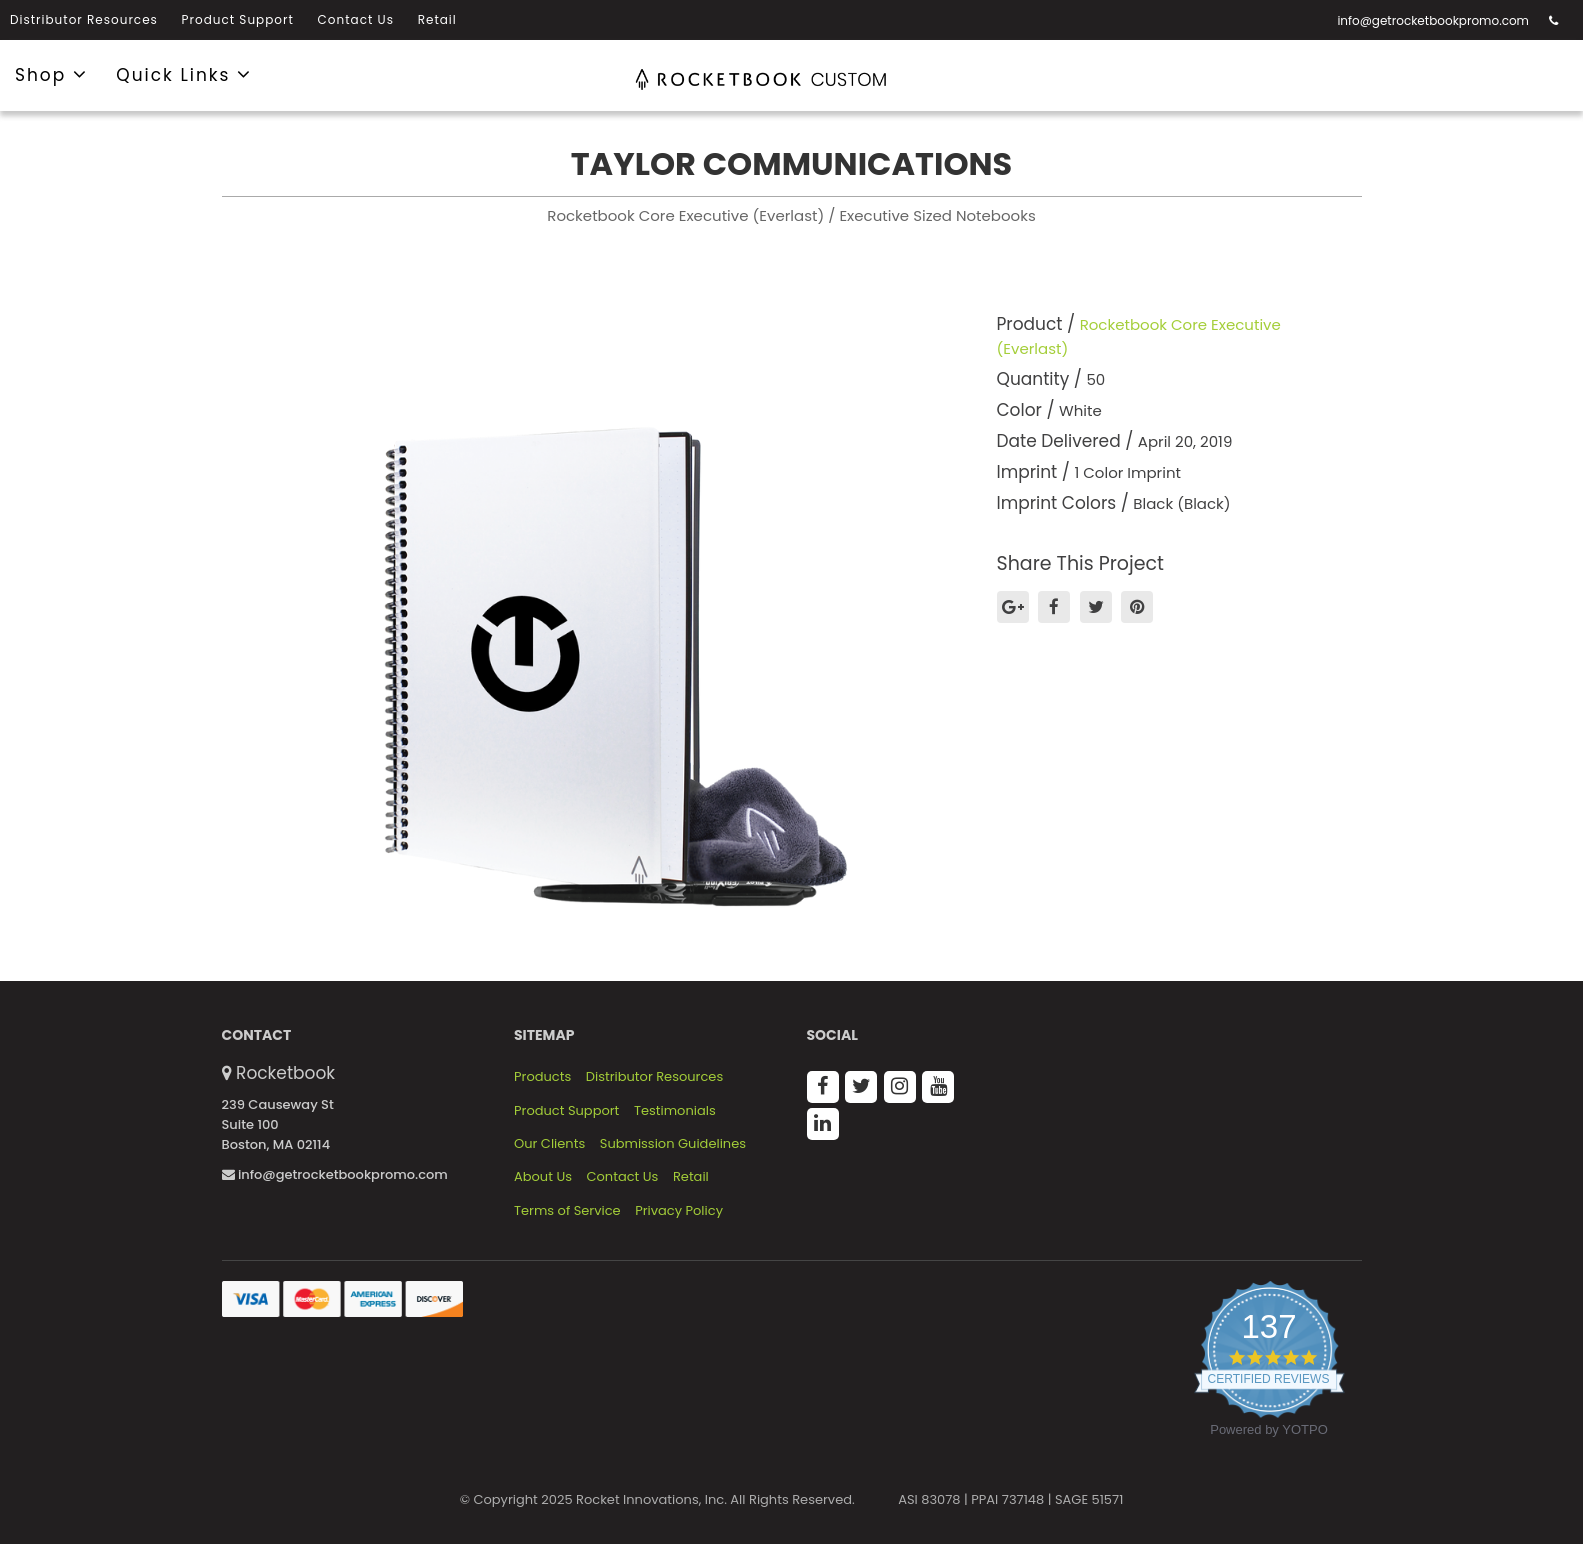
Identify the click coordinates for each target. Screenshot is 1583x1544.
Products (542, 1077)
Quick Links (184, 74)
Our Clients (549, 1144)
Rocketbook (285, 1073)
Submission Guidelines (673, 1144)
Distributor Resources (84, 19)
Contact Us (356, 19)
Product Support (238, 19)
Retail (437, 19)
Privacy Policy (679, 1211)
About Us (543, 1177)
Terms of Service (567, 1211)
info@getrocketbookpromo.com (1433, 20)
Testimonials (675, 1111)
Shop (51, 74)
